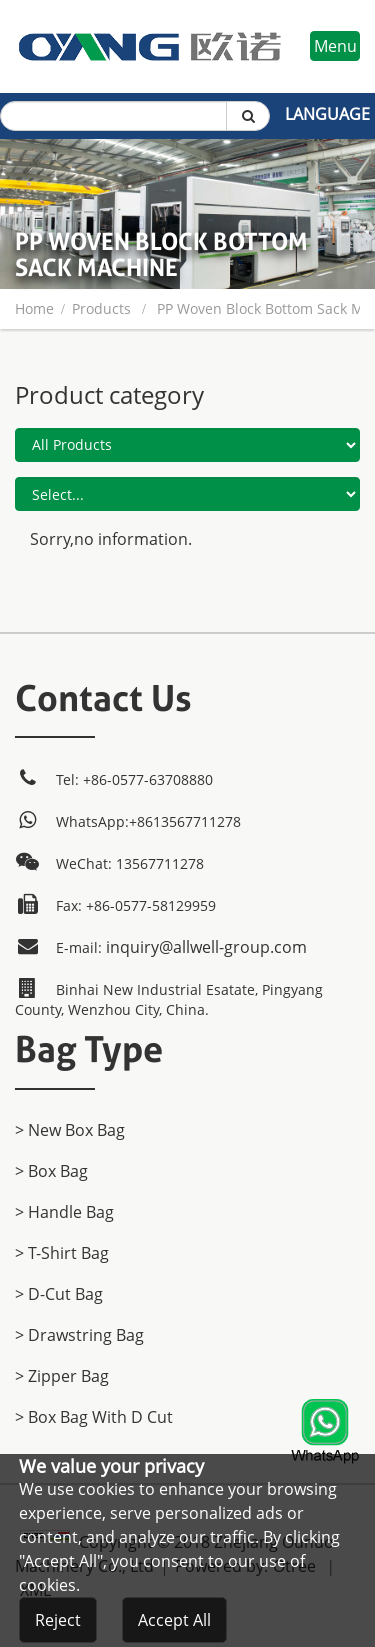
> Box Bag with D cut (94, 1417)
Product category (109, 394)
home (34, 308)
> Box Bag (51, 1171)
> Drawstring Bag (79, 1335)
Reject (58, 1620)
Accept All (174, 1620)
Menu (335, 46)
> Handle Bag (64, 1212)
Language (327, 114)
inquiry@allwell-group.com (206, 947)
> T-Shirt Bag (62, 1253)
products (101, 308)
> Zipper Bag (62, 1376)
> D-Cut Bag (59, 1294)
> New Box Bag (70, 1130)
